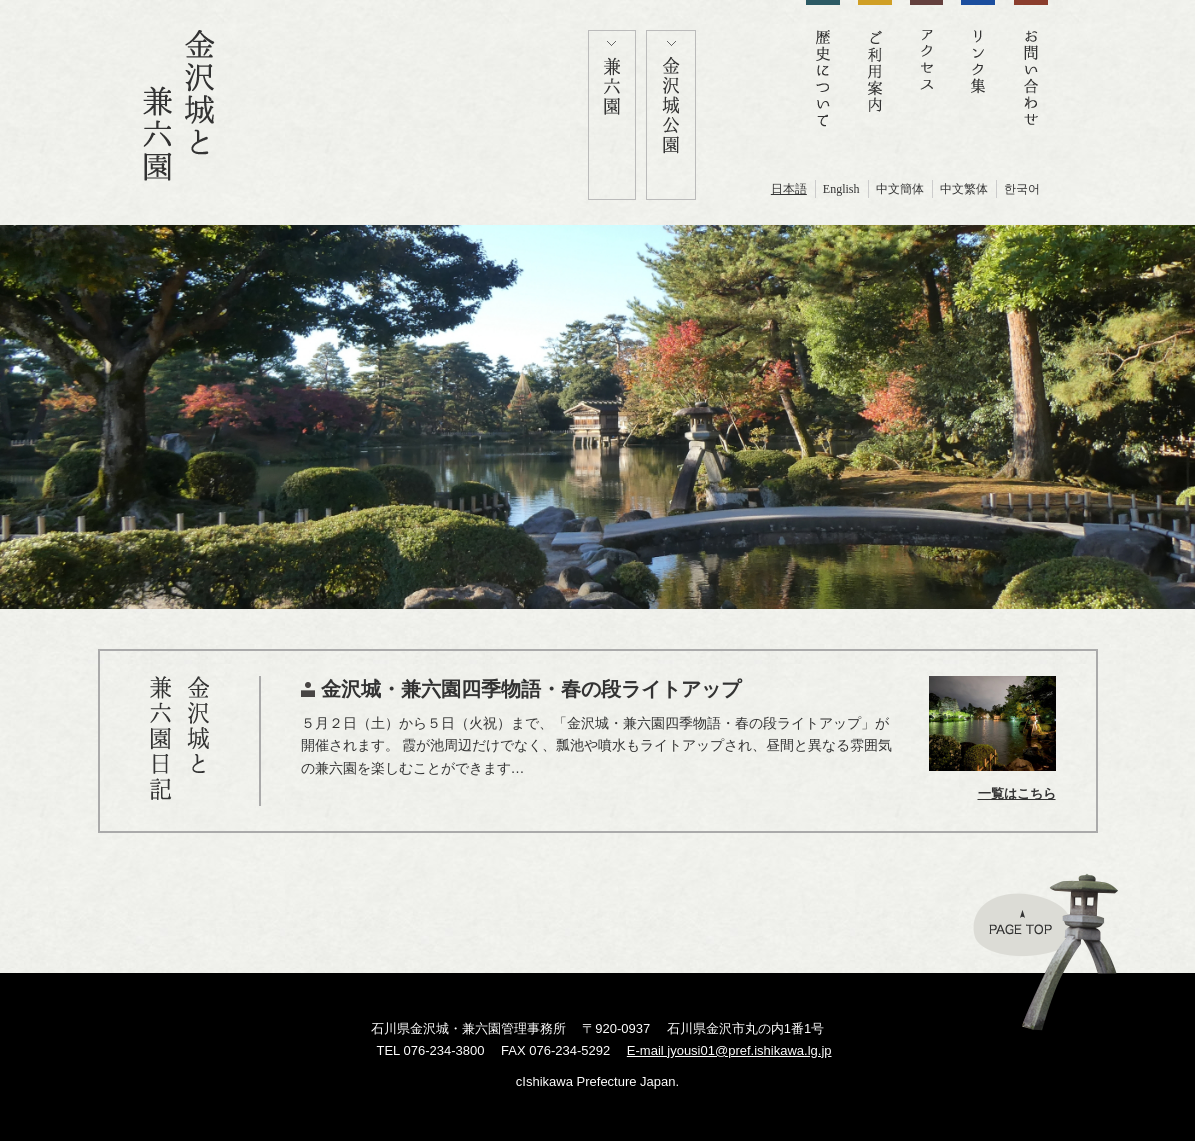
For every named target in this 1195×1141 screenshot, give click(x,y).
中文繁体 (964, 189)
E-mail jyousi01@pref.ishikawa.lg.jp (729, 1050)
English (841, 189)
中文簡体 (900, 189)
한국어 (1022, 189)
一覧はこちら (1017, 793)
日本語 (789, 189)
